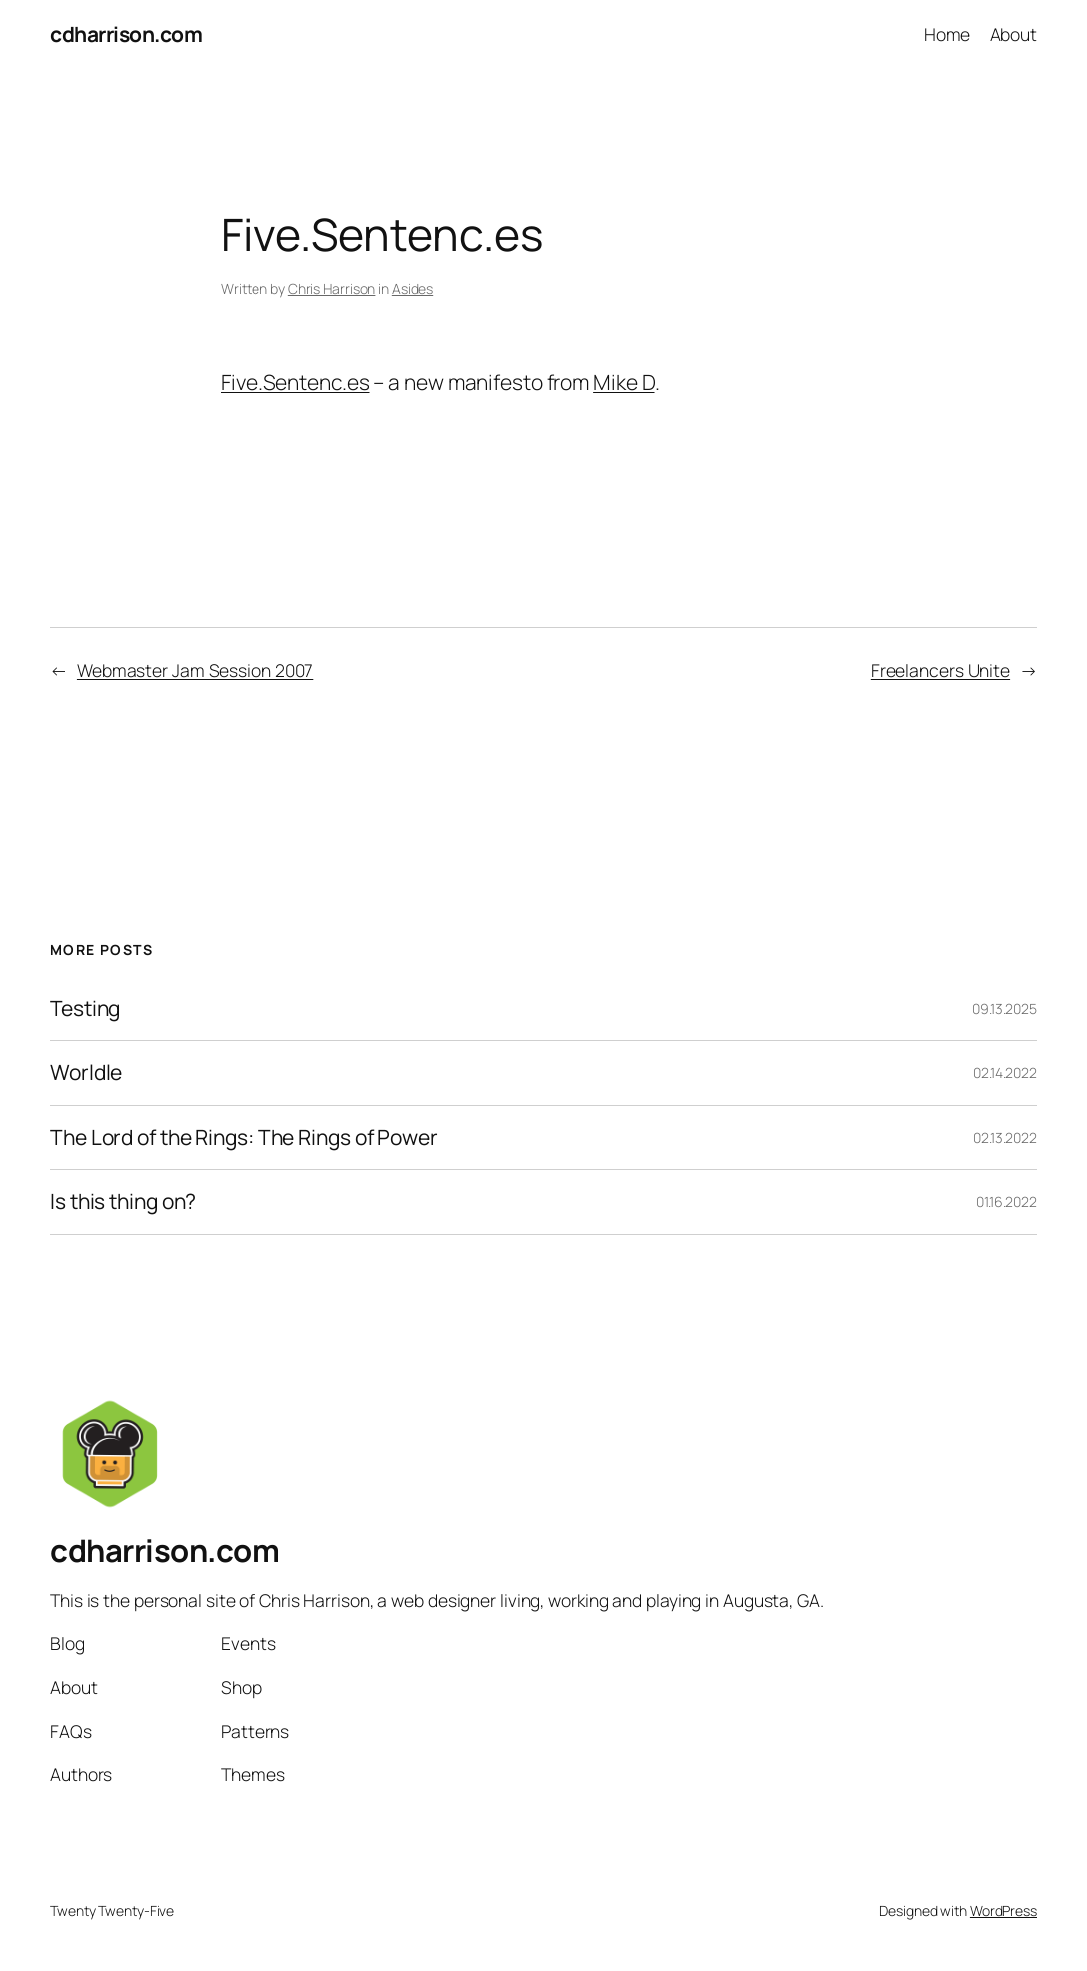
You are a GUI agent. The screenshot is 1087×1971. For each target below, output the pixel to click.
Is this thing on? (123, 1202)
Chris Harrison (332, 288)
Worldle (86, 1073)
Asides (412, 288)
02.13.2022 (1005, 1137)
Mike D (623, 382)
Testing (85, 1009)
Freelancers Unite (940, 670)
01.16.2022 (1006, 1201)
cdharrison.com (126, 34)
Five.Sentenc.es (295, 382)
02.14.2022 (1005, 1072)
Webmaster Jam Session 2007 (195, 670)
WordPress (1003, 1910)
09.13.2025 (1004, 1008)
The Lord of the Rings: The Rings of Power (244, 1138)
